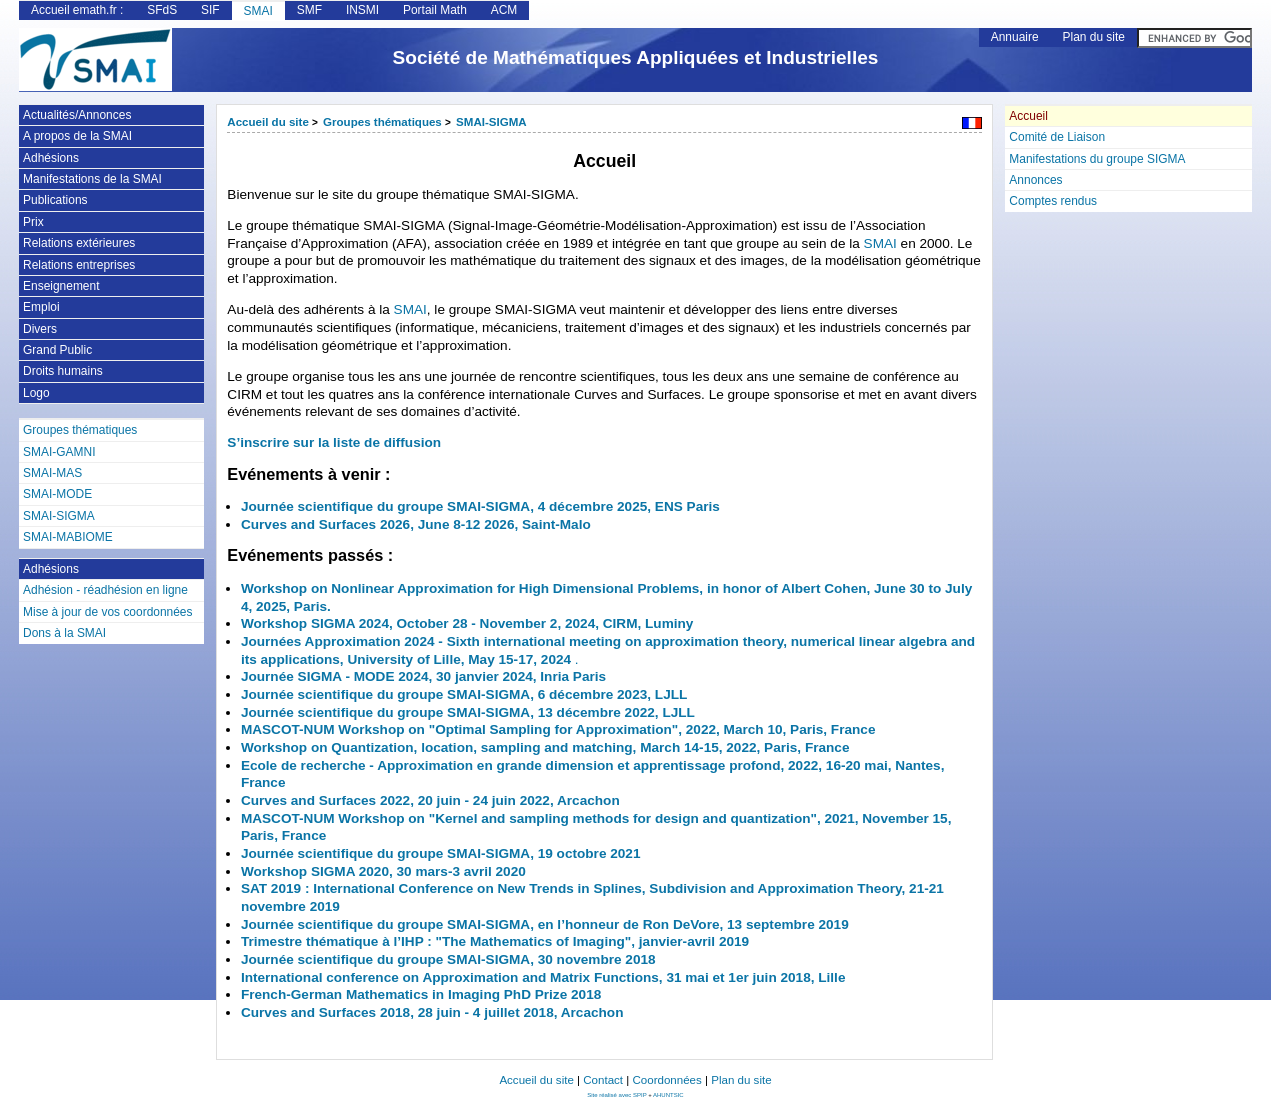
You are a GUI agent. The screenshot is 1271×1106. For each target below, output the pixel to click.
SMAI (258, 11)
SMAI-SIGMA (491, 122)
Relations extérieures (79, 243)
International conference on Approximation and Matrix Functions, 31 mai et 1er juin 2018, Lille (543, 977)
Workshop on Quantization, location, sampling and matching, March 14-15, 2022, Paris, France (545, 747)
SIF (210, 10)
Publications (55, 200)
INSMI (362, 10)
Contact (603, 1080)
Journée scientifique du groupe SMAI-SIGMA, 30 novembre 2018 (448, 959)
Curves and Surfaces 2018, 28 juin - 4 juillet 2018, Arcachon (432, 1012)
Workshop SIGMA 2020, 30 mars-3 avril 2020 (383, 871)
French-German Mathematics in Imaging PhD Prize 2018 (421, 994)
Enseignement (61, 286)
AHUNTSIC (668, 1095)
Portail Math (435, 10)
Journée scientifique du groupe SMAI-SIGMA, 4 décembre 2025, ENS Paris (480, 506)
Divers (40, 329)
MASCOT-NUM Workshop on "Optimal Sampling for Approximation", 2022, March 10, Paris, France (558, 729)
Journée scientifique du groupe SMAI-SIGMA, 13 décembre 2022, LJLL (468, 712)
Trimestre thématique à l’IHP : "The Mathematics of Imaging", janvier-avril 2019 (495, 941)
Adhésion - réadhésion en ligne (105, 590)
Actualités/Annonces (77, 115)
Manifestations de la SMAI (92, 179)
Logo (36, 393)
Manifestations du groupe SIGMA (1097, 159)
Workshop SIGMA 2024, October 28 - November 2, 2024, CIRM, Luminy (467, 623)
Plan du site (1094, 37)
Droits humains (63, 371)
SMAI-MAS (52, 473)
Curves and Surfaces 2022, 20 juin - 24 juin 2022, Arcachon (430, 800)
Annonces (1035, 180)
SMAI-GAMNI (59, 452)
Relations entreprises (79, 265)
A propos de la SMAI (77, 136)
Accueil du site (268, 122)
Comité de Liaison (1057, 137)
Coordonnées (666, 1080)
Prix (33, 222)
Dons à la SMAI (64, 633)
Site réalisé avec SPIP (617, 1095)
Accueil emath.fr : (77, 10)
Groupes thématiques (382, 122)
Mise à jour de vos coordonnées (107, 612)
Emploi (41, 307)
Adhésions (51, 158)
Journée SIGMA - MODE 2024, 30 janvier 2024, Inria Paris (423, 676)
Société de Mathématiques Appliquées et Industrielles (636, 57)
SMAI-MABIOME (68, 537)
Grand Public (57, 350)
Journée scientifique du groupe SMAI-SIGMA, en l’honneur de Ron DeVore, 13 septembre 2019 (545, 924)
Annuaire (1015, 37)
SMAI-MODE (57, 494)
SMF (309, 10)
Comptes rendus (1053, 201)
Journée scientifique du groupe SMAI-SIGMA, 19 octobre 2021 (441, 853)
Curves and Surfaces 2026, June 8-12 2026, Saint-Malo (416, 524)
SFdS (162, 10)
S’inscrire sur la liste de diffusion (334, 442)
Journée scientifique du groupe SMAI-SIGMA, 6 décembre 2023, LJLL (464, 694)
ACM (504, 10)
